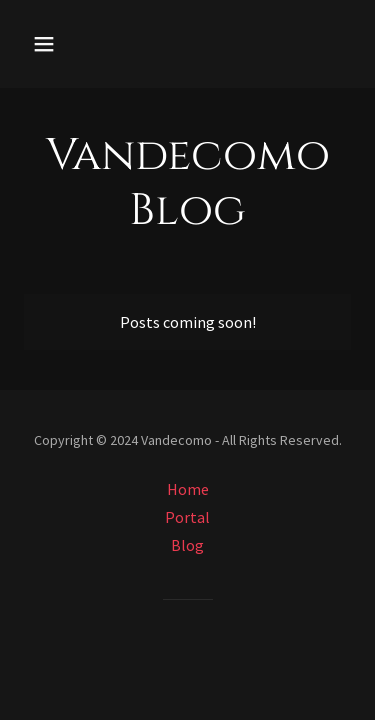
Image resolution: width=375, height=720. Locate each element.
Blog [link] (187, 545)
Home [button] (188, 489)
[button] (61, 44)
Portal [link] (187, 517)
